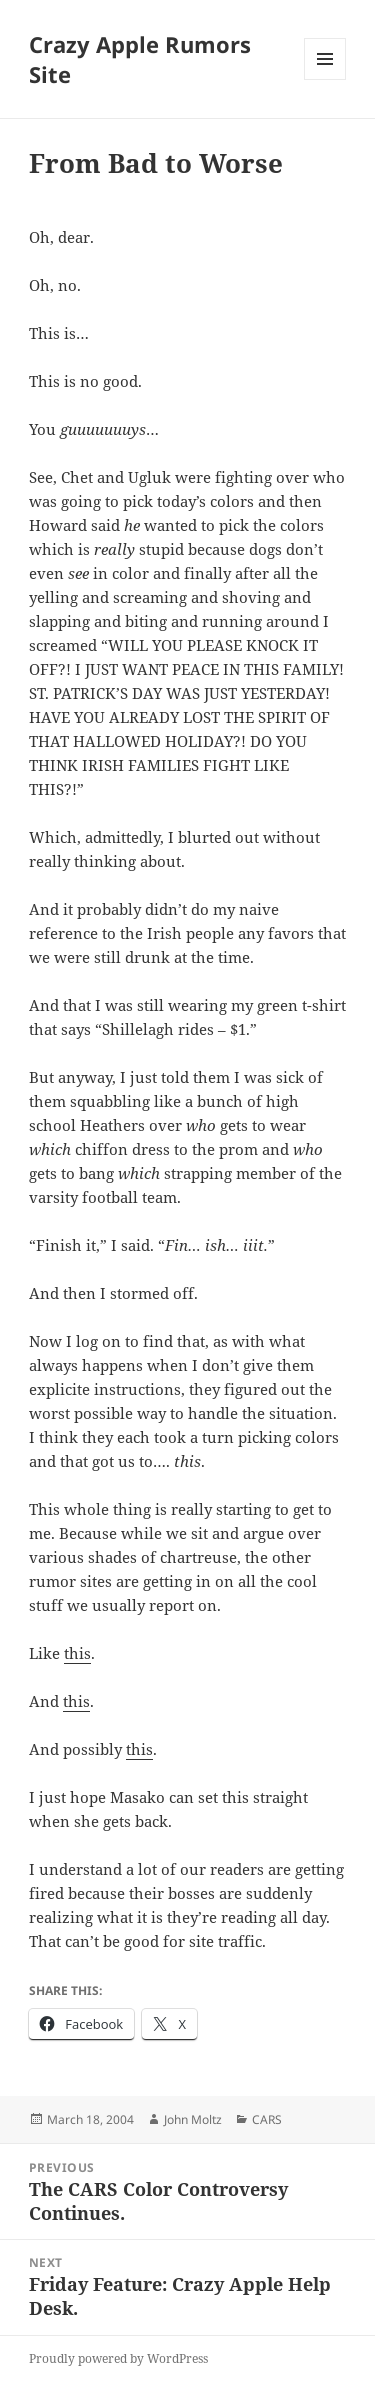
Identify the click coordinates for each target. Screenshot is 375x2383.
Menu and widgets (325, 79)
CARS (267, 2119)
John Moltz (193, 2119)
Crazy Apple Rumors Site (140, 59)
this (77, 1653)
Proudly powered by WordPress (118, 2358)
